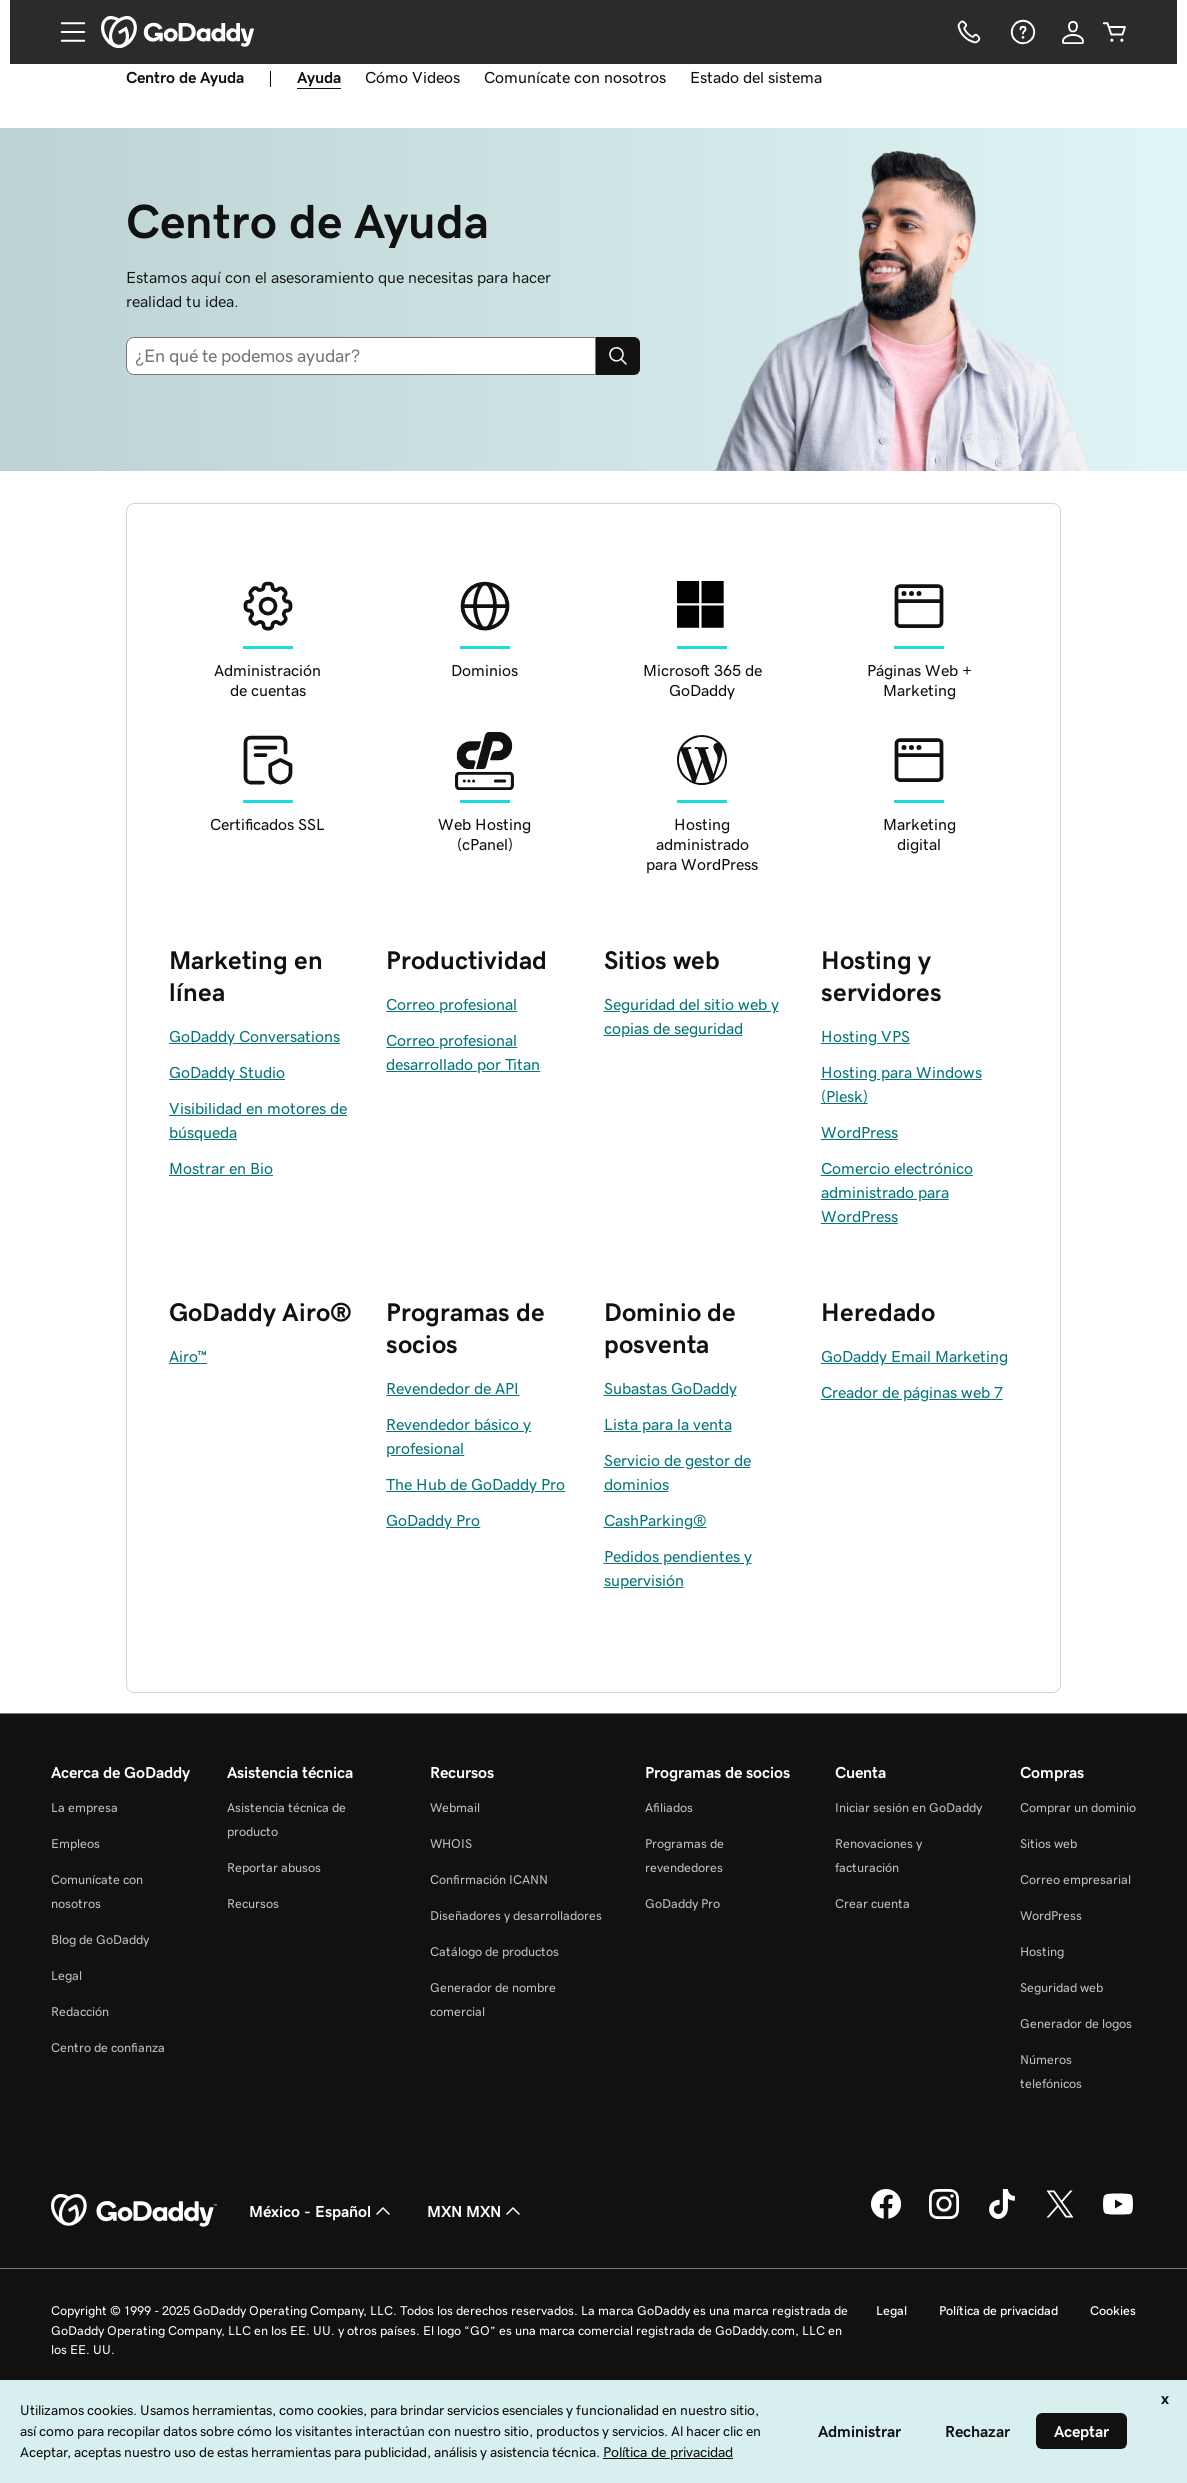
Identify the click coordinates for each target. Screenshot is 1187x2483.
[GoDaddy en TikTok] (1002, 2216)
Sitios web (1048, 1843)
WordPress (1051, 1915)
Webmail (455, 1807)
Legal (66, 1975)
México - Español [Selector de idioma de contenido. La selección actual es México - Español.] (322, 2211)
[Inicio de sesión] (1073, 32)
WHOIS (451, 1843)
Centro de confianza (108, 2047)
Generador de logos (1076, 2023)
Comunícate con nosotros (575, 77)
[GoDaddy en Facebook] (886, 2216)
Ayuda (319, 77)
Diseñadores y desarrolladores (516, 1915)
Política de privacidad (998, 2310)
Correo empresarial (1075, 1879)
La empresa (84, 1807)
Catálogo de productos (494, 1951)
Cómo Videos (412, 77)
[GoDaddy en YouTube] (1118, 2216)
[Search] (618, 356)
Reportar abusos (274, 1867)
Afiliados (669, 1807)
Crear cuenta (872, 1903)
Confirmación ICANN (489, 1879)
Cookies (1113, 2310)
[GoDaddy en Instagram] (944, 2216)
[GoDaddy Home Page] (134, 2211)
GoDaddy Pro (682, 1903)
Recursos (253, 1903)
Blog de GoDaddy (100, 1939)
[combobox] (361, 356)
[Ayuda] (1021, 32)
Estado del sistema (756, 77)
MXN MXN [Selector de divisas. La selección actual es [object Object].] (476, 2211)
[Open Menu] (65, 32)
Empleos (75, 1843)
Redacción (80, 2011)
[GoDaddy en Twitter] (1060, 2216)
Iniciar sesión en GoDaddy (908, 1807)
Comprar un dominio (1078, 1807)
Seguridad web (1061, 1987)
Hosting (1042, 1951)
